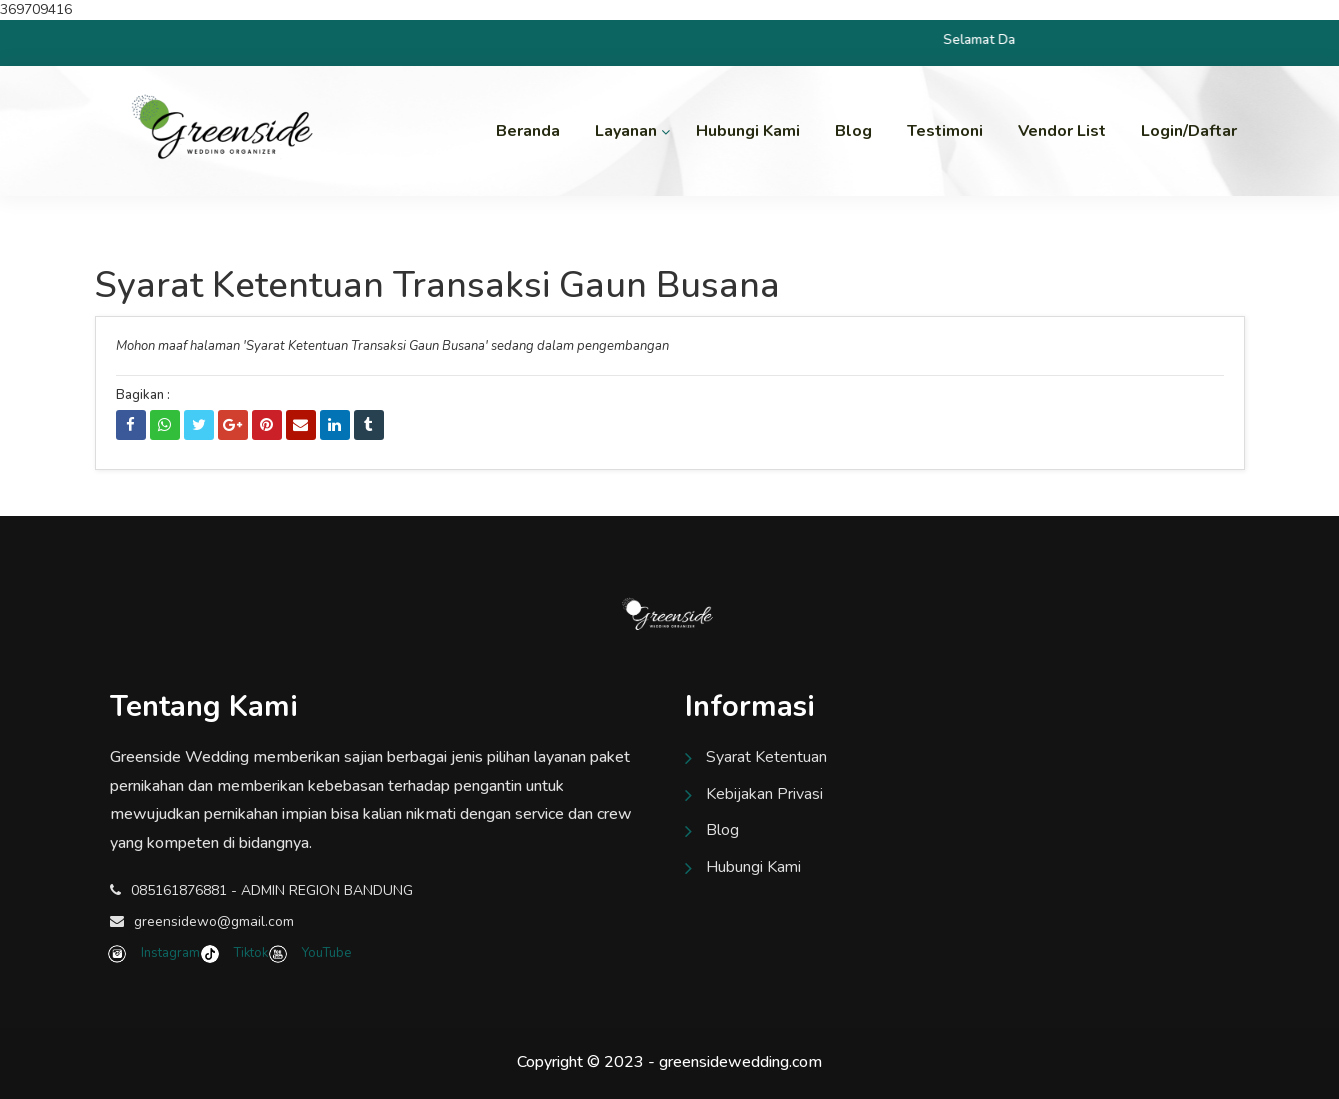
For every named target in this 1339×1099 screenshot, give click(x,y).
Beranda (528, 131)
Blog (853, 131)
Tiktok (237, 953)
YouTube (311, 953)
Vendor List (1062, 131)
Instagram (156, 953)
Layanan (626, 131)
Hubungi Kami (748, 131)
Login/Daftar (1189, 131)
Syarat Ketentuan (766, 757)
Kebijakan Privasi (764, 794)
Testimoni (945, 131)
